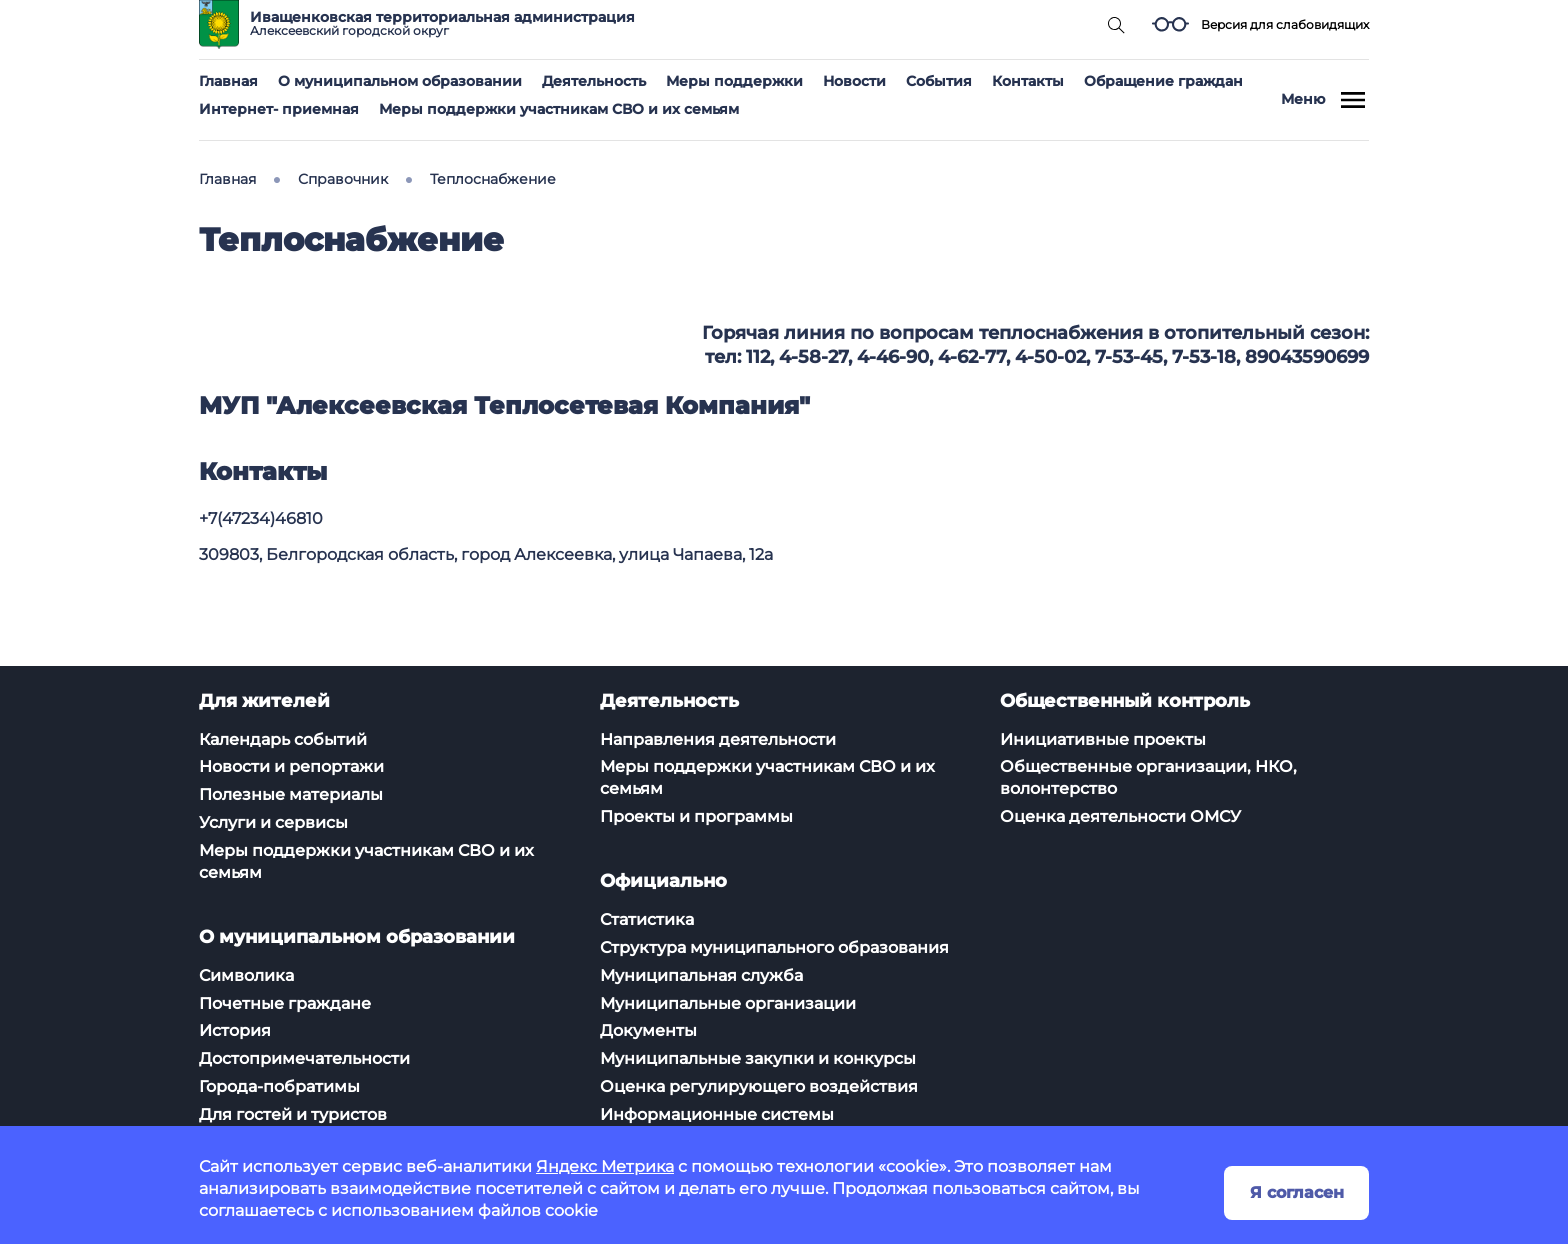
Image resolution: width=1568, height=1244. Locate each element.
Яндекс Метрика (605, 1166)
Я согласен (1297, 1192)
